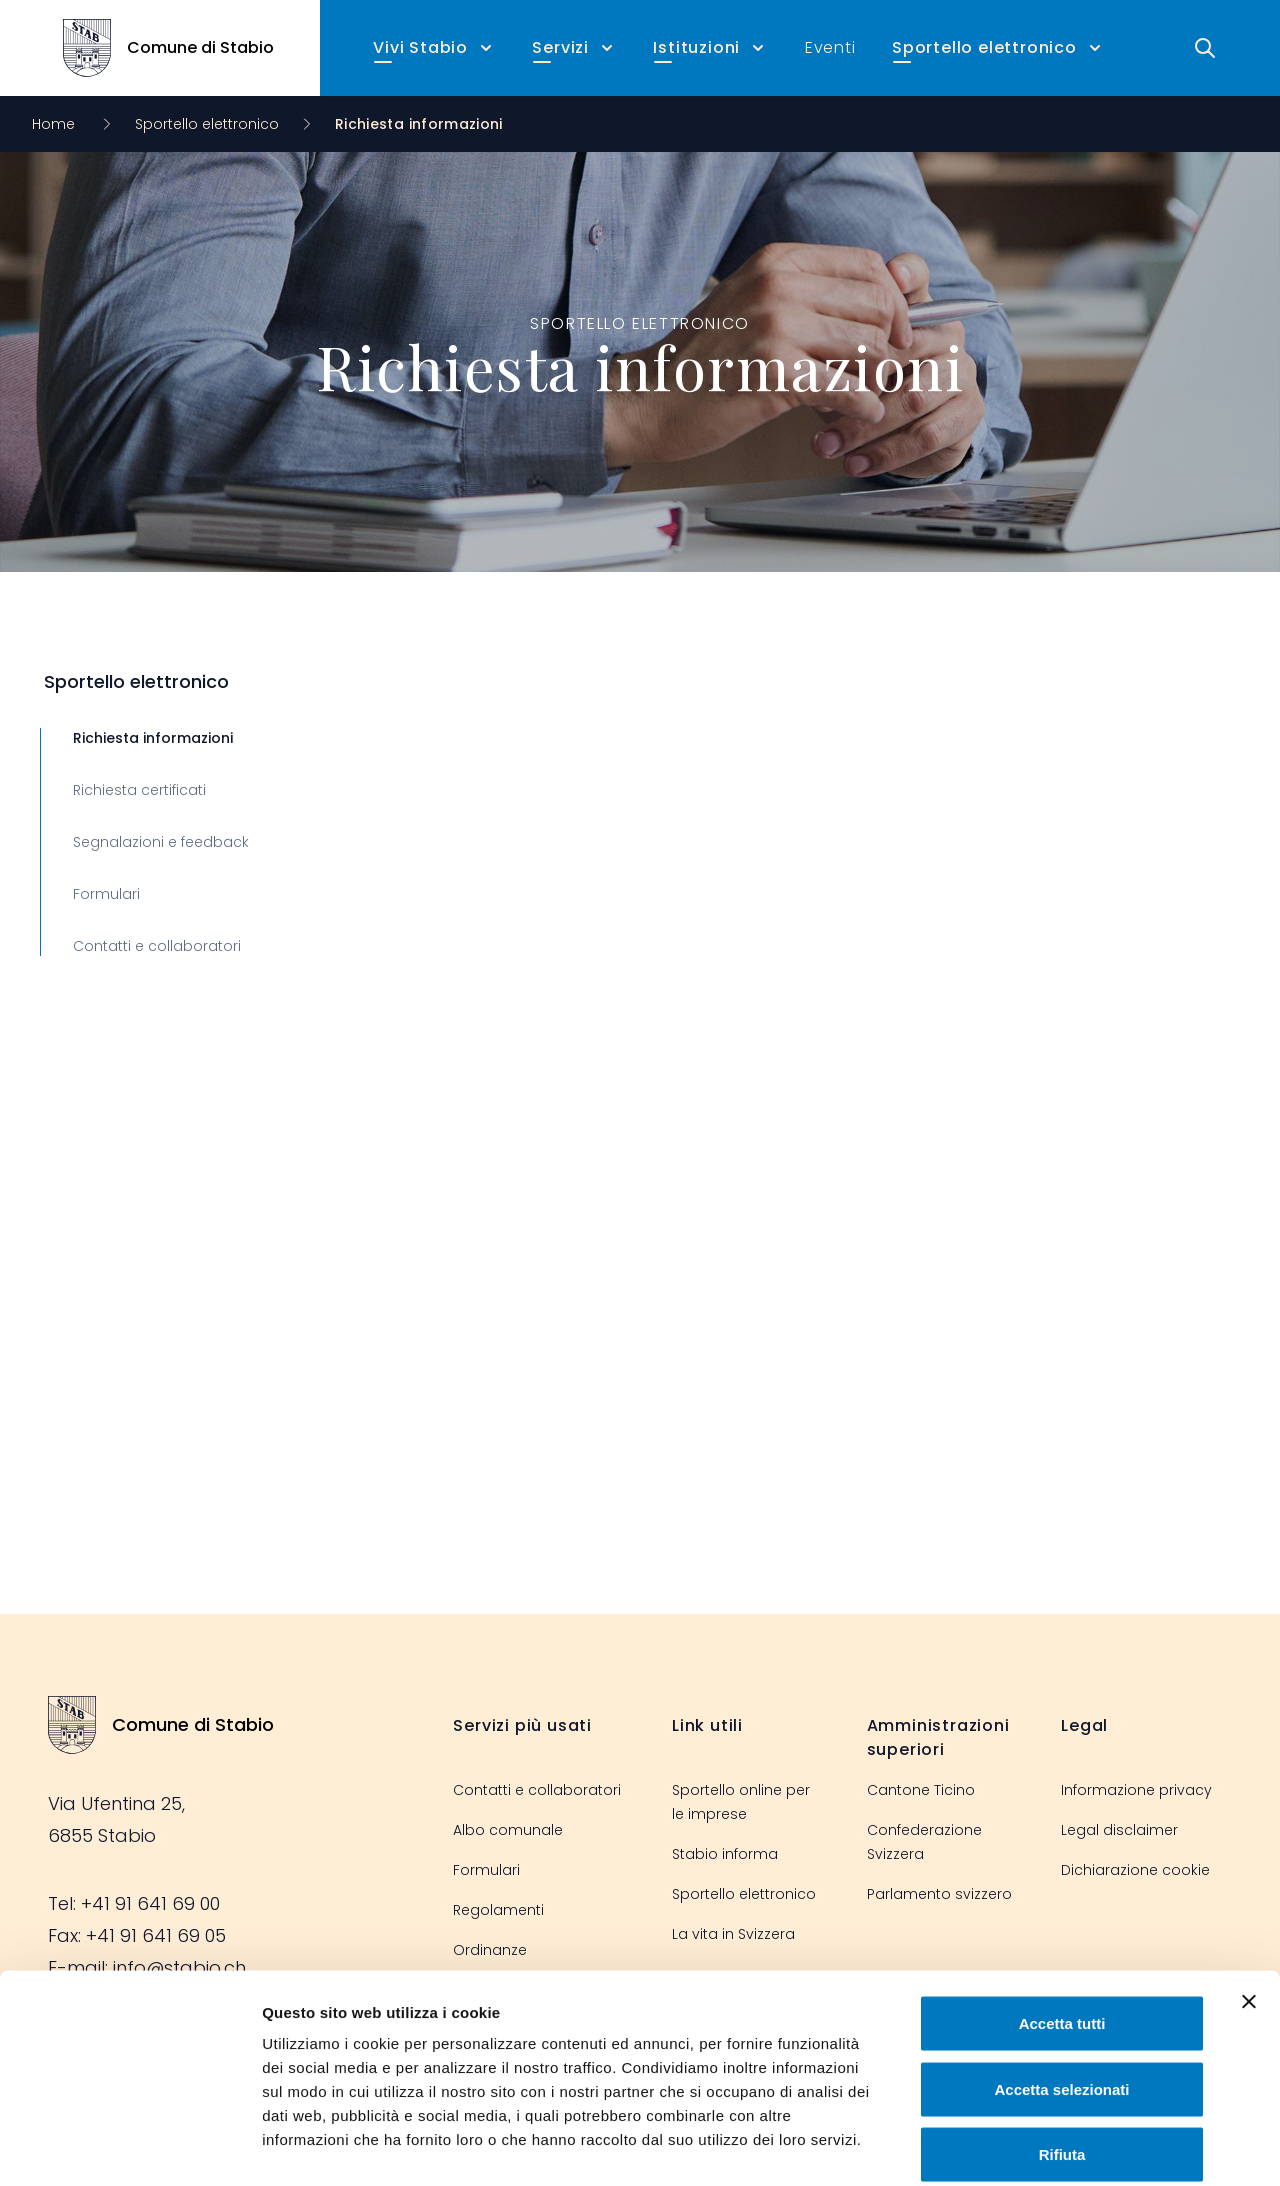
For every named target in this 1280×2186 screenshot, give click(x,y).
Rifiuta (1062, 2054)
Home (55, 124)
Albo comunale (508, 1830)
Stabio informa (725, 1854)
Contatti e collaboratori (157, 946)
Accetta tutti (1062, 1923)
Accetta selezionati (1061, 1989)
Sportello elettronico (207, 124)
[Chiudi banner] (1249, 1902)
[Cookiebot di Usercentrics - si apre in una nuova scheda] (129, 2147)
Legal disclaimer (1119, 1830)
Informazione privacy (1136, 1790)
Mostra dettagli (1052, 2146)
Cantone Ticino (921, 1790)
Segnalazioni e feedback (161, 842)
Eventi (830, 47)
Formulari (106, 894)
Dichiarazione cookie (1135, 1870)
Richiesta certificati (139, 790)
